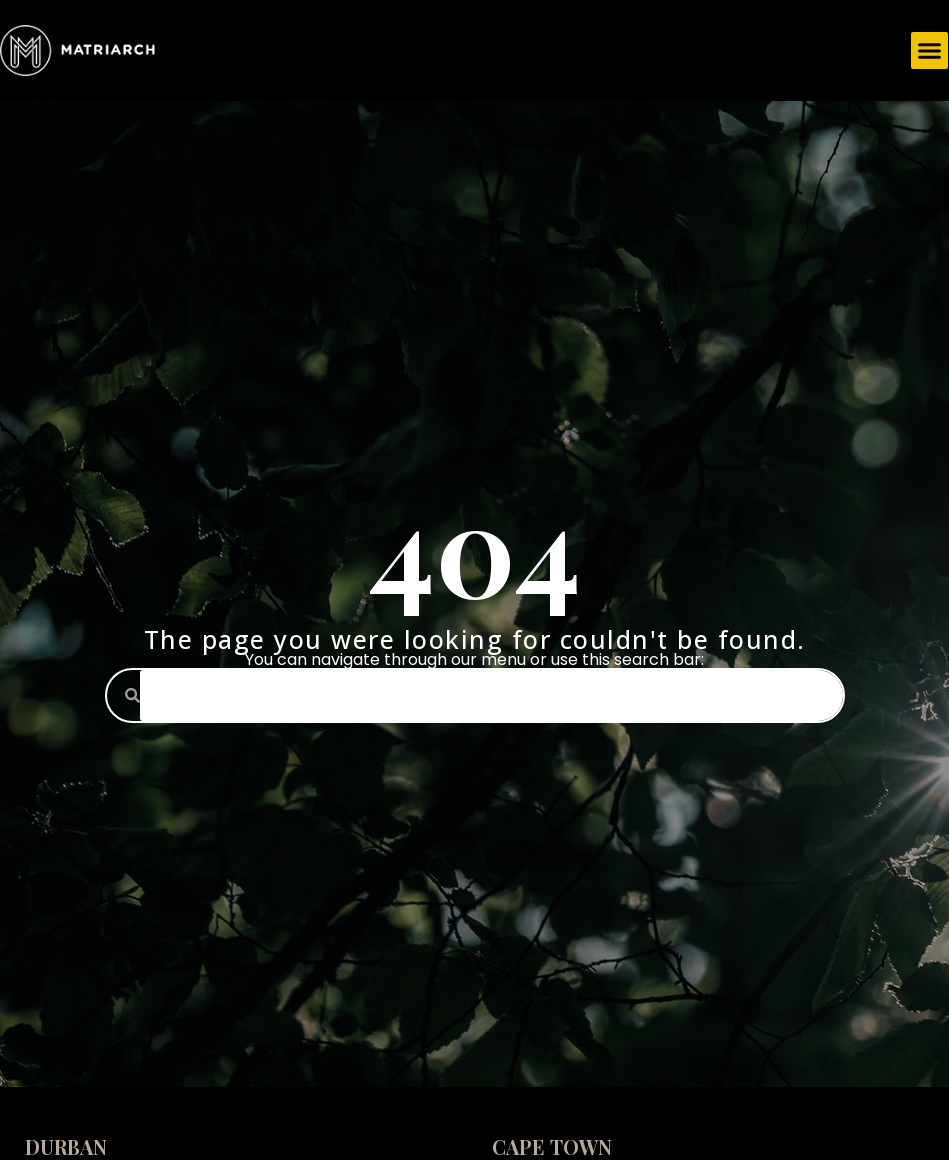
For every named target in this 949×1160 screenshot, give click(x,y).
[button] (930, 51)
